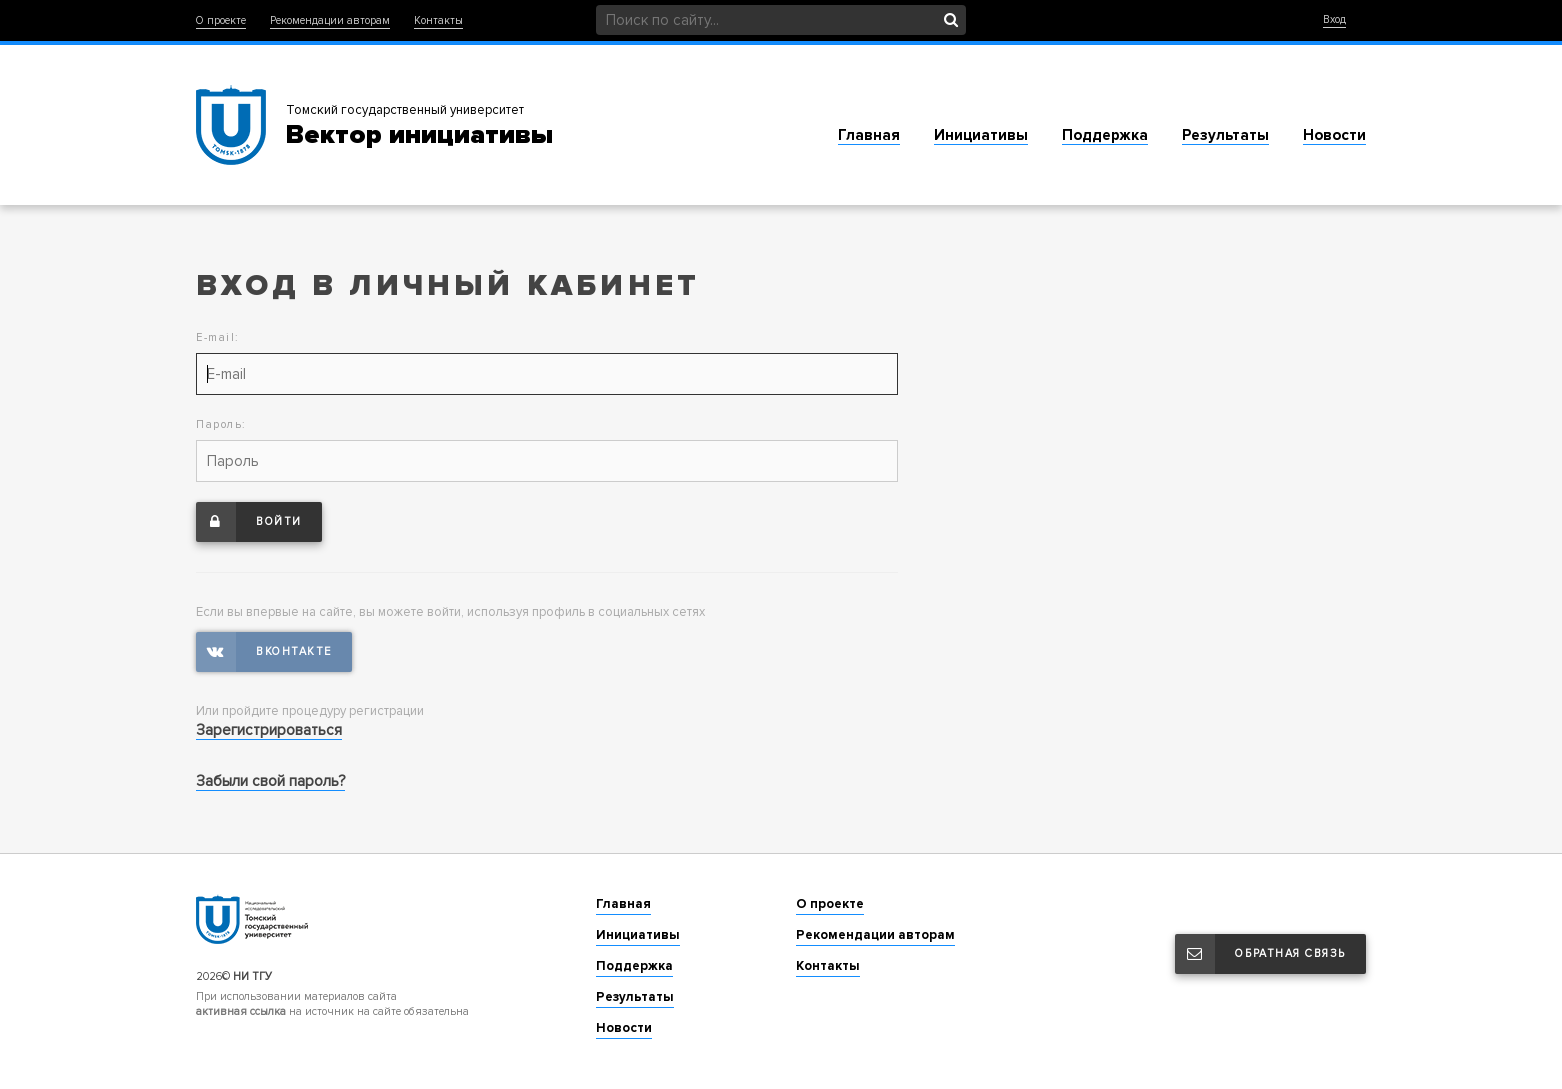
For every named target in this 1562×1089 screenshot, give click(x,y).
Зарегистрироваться (269, 730)
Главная (869, 135)
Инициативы (981, 135)
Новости (1334, 135)
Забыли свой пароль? (270, 781)
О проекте (221, 20)
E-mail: (218, 337)
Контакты (438, 20)
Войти (249, 522)
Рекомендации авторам (330, 20)
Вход (1334, 19)
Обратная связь (1260, 954)
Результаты (1225, 135)
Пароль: (221, 424)
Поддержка (1105, 135)
